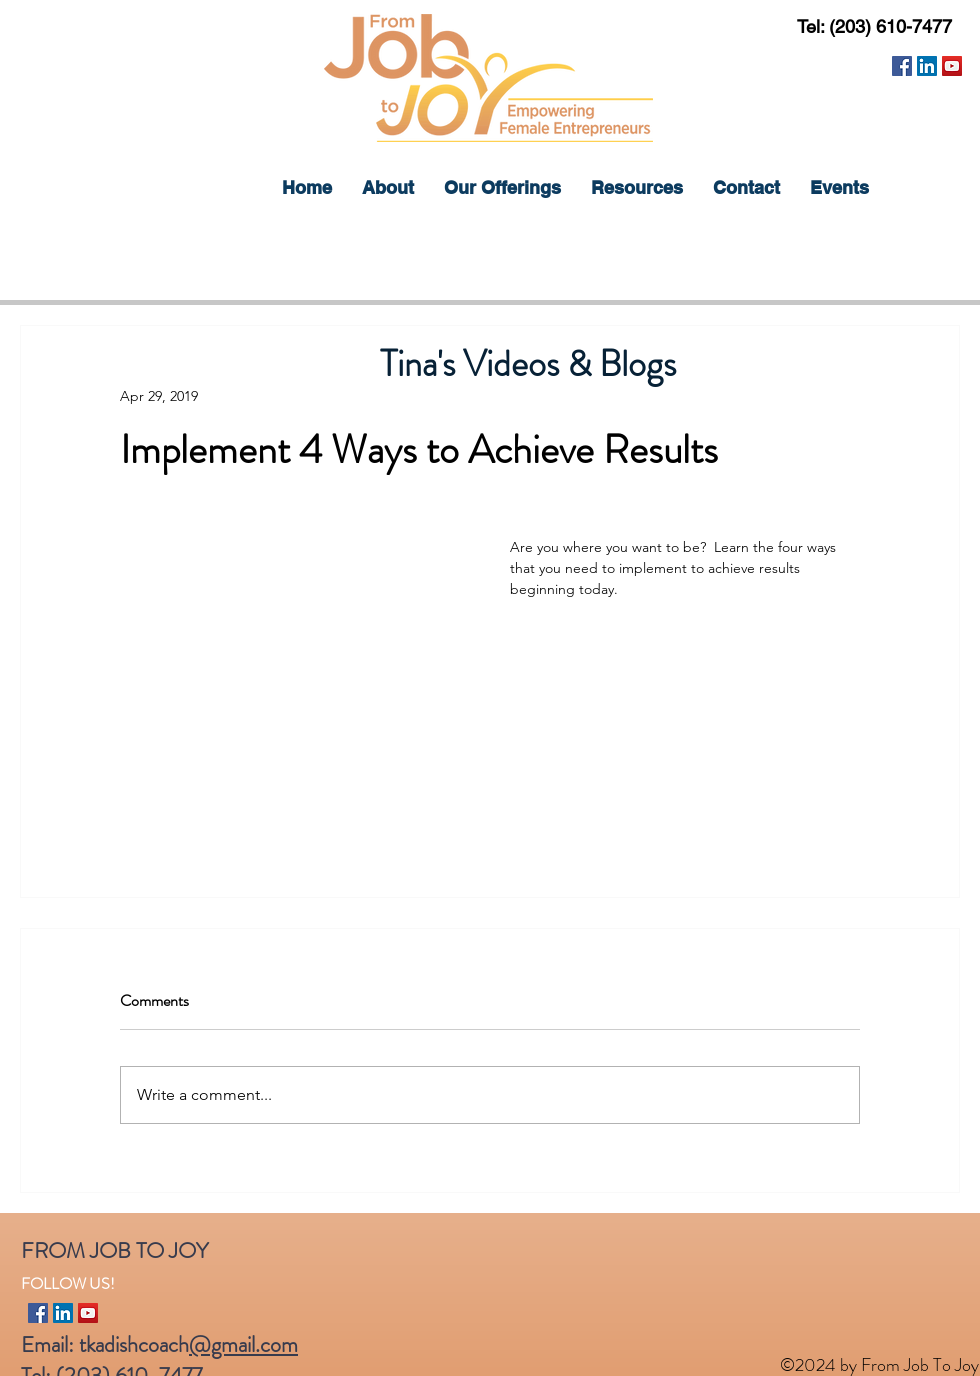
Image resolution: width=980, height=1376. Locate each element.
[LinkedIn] (927, 66)
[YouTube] (952, 66)
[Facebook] (902, 66)
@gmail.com (243, 1344)
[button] (502, 188)
